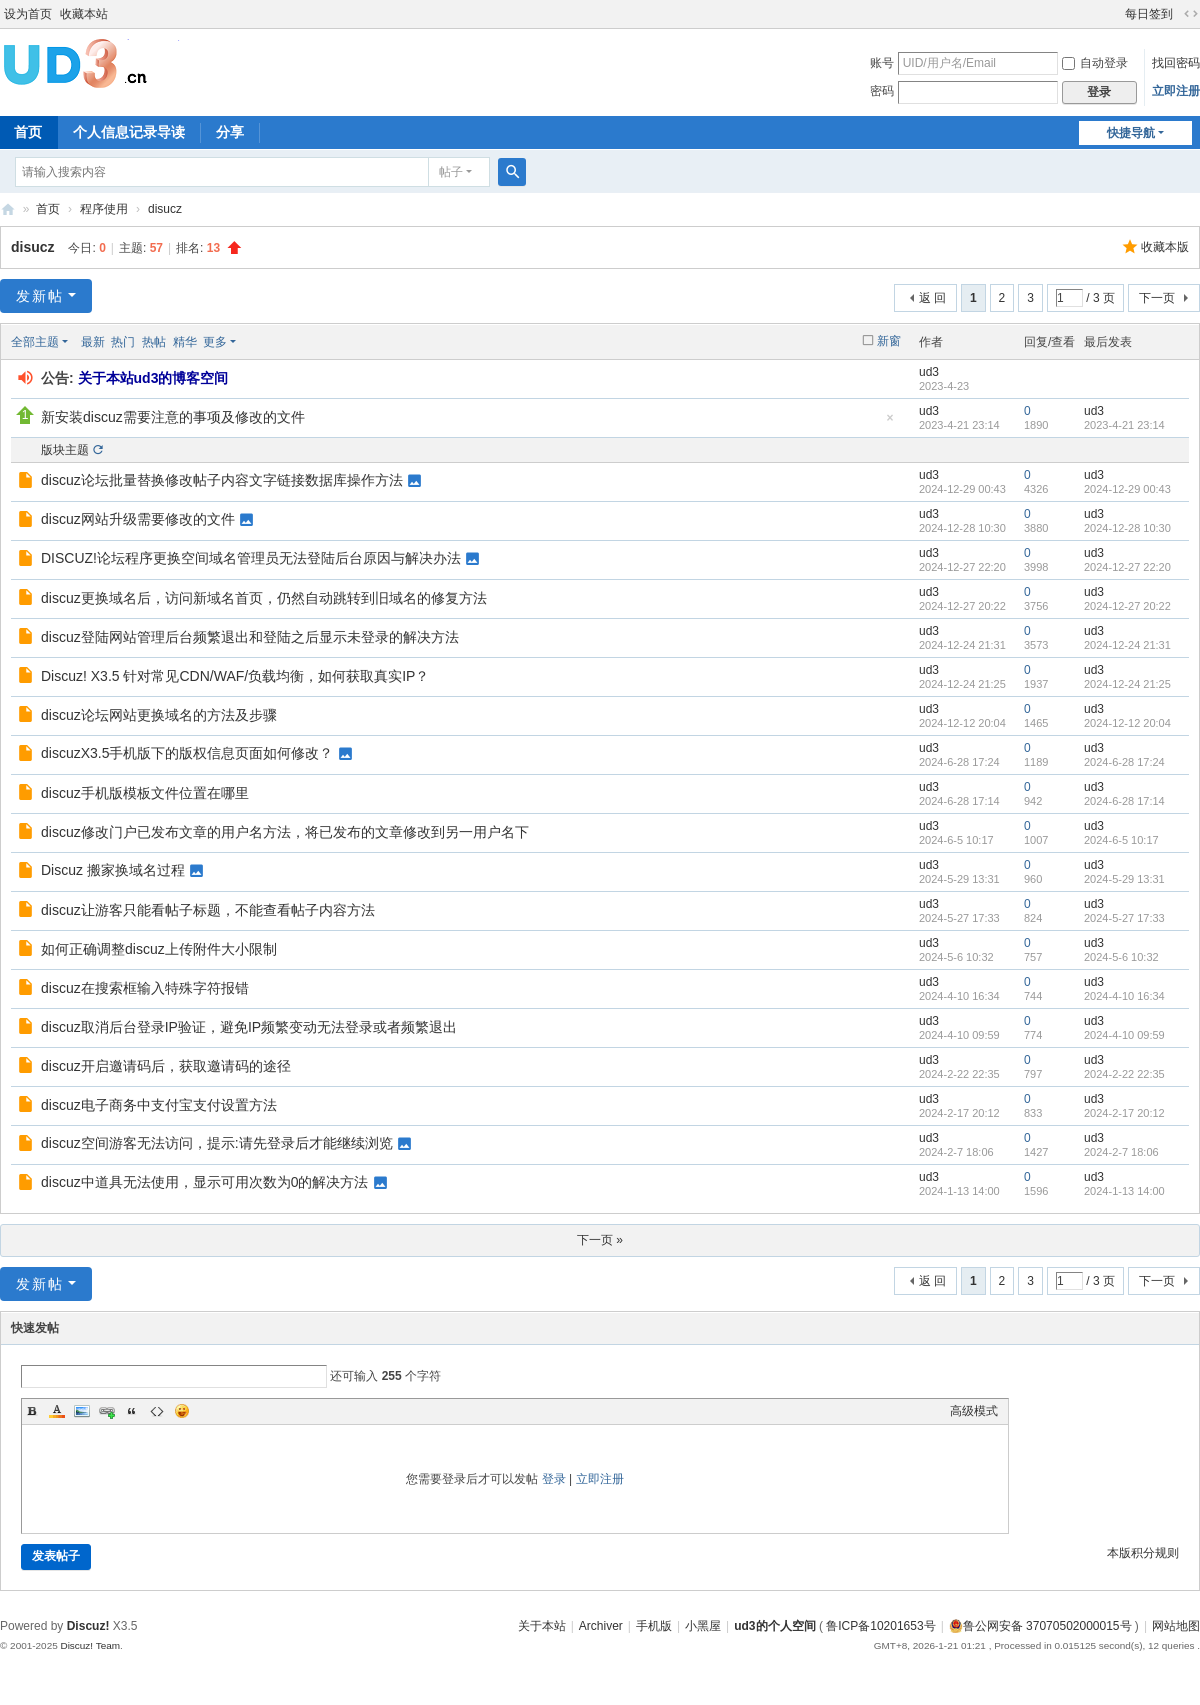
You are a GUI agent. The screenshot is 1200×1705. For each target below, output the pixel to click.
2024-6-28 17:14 (1124, 801)
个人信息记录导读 (129, 132)
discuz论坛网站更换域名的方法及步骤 (159, 715)
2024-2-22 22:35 (1124, 1074)
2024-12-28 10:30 (1127, 528)
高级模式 (974, 1411)
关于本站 (542, 1626)
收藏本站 (84, 14)
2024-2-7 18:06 (1121, 1152)
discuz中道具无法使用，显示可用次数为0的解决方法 (204, 1182)
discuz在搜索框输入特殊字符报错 (145, 988)
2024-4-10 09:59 (1124, 1035)
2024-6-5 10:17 (1121, 840)
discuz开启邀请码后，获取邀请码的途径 (166, 1066)
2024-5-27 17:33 (1124, 918)
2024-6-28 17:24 (1124, 762)
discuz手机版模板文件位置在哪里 (145, 793)
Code (157, 1411)
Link (107, 1411)
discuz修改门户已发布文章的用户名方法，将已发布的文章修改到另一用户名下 (285, 832)
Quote (132, 1411)
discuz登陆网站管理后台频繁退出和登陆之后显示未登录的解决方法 (250, 637)
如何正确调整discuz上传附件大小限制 (159, 949)
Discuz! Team (90, 1645)
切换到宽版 (1191, 14)
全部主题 (35, 342)
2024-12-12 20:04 (1127, 723)
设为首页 (28, 14)
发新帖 (40, 296)
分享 (230, 132)
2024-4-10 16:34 (1124, 996)
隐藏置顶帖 (890, 423)
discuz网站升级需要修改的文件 (138, 519)
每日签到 (1149, 14)
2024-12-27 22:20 (1127, 567)
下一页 (1157, 298)
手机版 (654, 1626)
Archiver (601, 1626)
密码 (882, 91)
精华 (185, 342)
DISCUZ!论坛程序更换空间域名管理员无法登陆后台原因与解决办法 (251, 558)
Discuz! (88, 1626)
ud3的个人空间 (8, 209)
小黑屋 (703, 1626)
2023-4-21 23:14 (1124, 425)
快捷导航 (1131, 133)
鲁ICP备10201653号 (880, 1626)
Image (82, 1411)
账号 (882, 63)
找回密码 (1176, 63)
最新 (93, 342)
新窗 (889, 341)
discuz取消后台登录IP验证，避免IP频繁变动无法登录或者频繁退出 (249, 1027)
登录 (554, 1479)
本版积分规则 (1143, 1553)
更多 (215, 342)
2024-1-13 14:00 (1124, 1191)
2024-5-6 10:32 (1121, 957)
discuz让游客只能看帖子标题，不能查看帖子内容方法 (208, 910)
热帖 (154, 342)
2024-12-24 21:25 (1127, 684)
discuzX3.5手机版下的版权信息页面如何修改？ (187, 753)
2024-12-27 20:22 (1127, 606)
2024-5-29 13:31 (1124, 879)
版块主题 (65, 450)
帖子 (451, 172)
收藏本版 (1165, 247)
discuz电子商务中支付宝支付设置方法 (159, 1105)
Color (57, 1411)
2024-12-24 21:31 (1127, 645)
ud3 (929, 372)
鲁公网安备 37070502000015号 (1040, 1626)
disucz (165, 209)
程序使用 (104, 209)
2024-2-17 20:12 (1124, 1113)
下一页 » (600, 1240)
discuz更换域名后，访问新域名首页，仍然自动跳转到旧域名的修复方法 (264, 598)
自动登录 (1095, 63)
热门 (123, 342)
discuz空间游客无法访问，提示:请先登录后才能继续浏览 (217, 1143)
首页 (48, 209)
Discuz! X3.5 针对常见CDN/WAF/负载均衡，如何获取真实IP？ (235, 676)
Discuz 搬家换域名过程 (113, 870)
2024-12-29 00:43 (1127, 489)
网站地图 (1176, 1626)
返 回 (932, 298)
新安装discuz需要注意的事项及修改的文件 (173, 417)
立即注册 (1176, 91)
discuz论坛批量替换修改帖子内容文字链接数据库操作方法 (222, 480)
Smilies (182, 1411)
